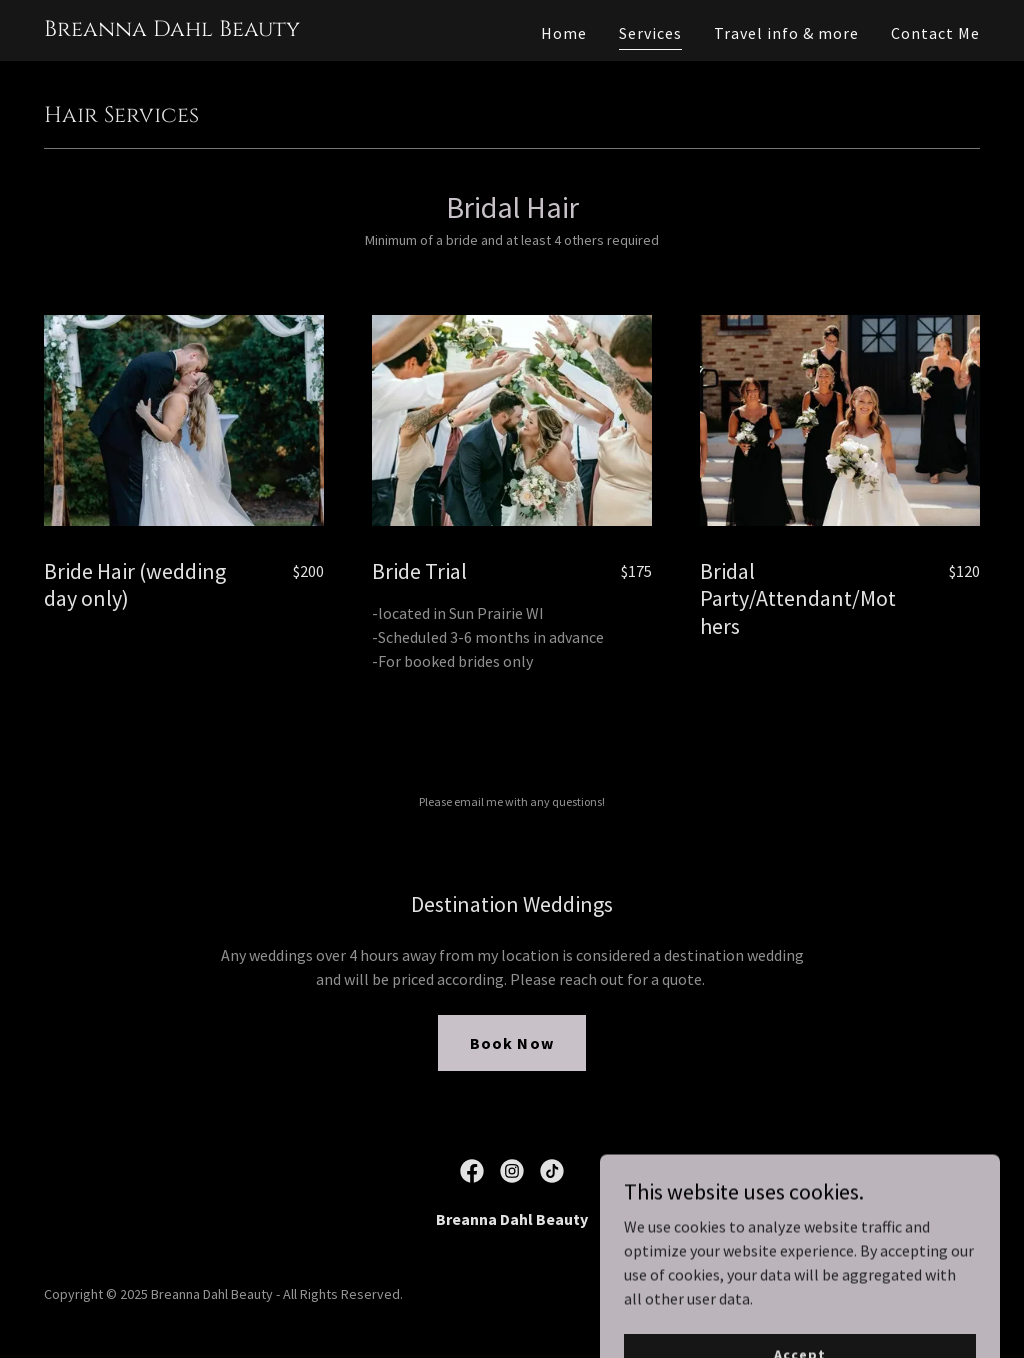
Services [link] (650, 33)
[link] (172, 30)
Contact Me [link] (935, 33)
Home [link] (564, 33)
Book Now (511, 1043)
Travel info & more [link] (786, 33)
